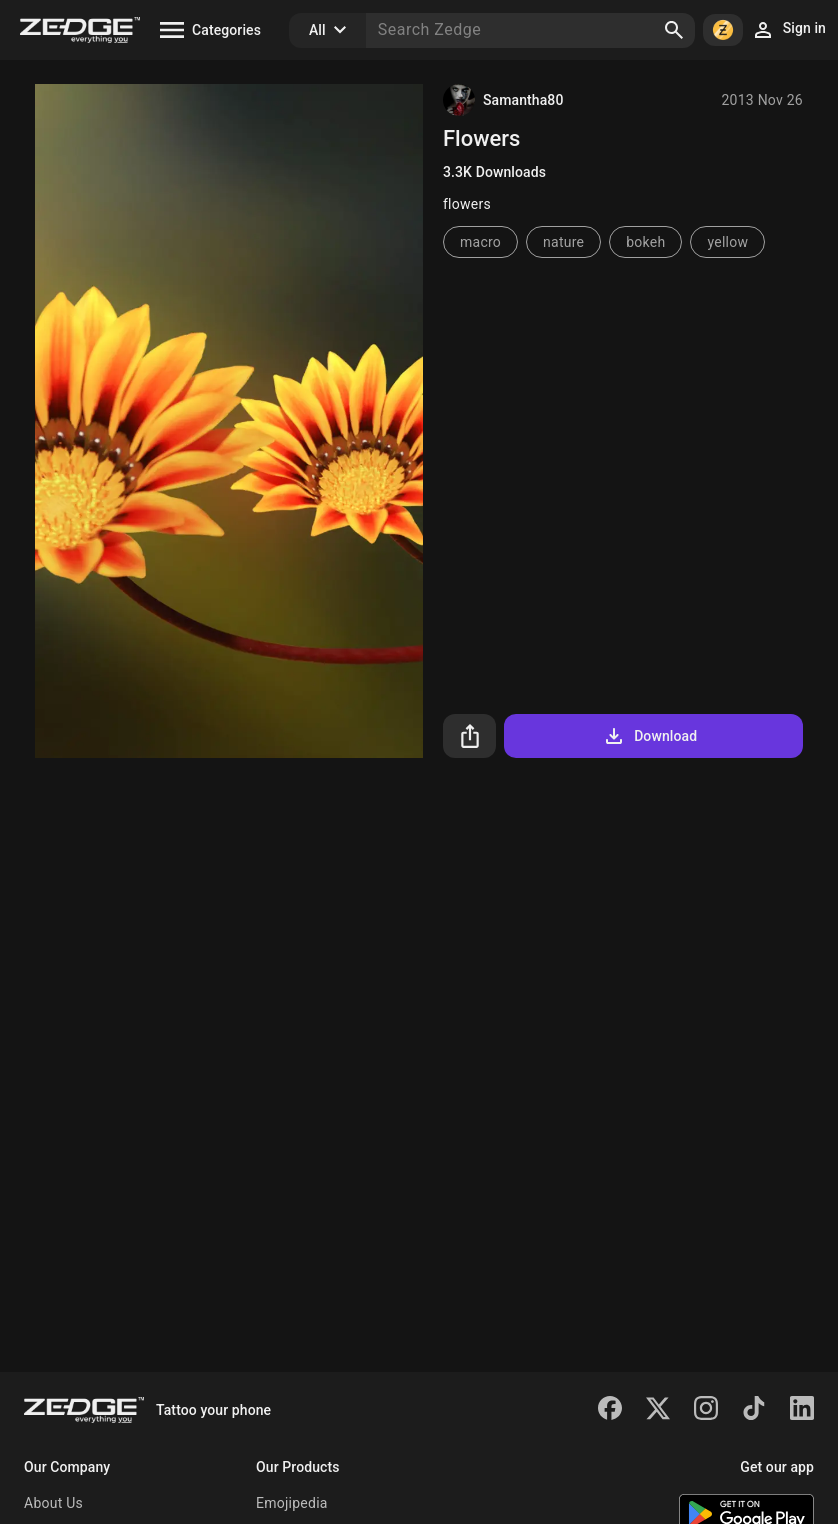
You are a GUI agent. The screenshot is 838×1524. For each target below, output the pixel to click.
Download (649, 736)
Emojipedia (292, 1503)
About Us (53, 1503)
